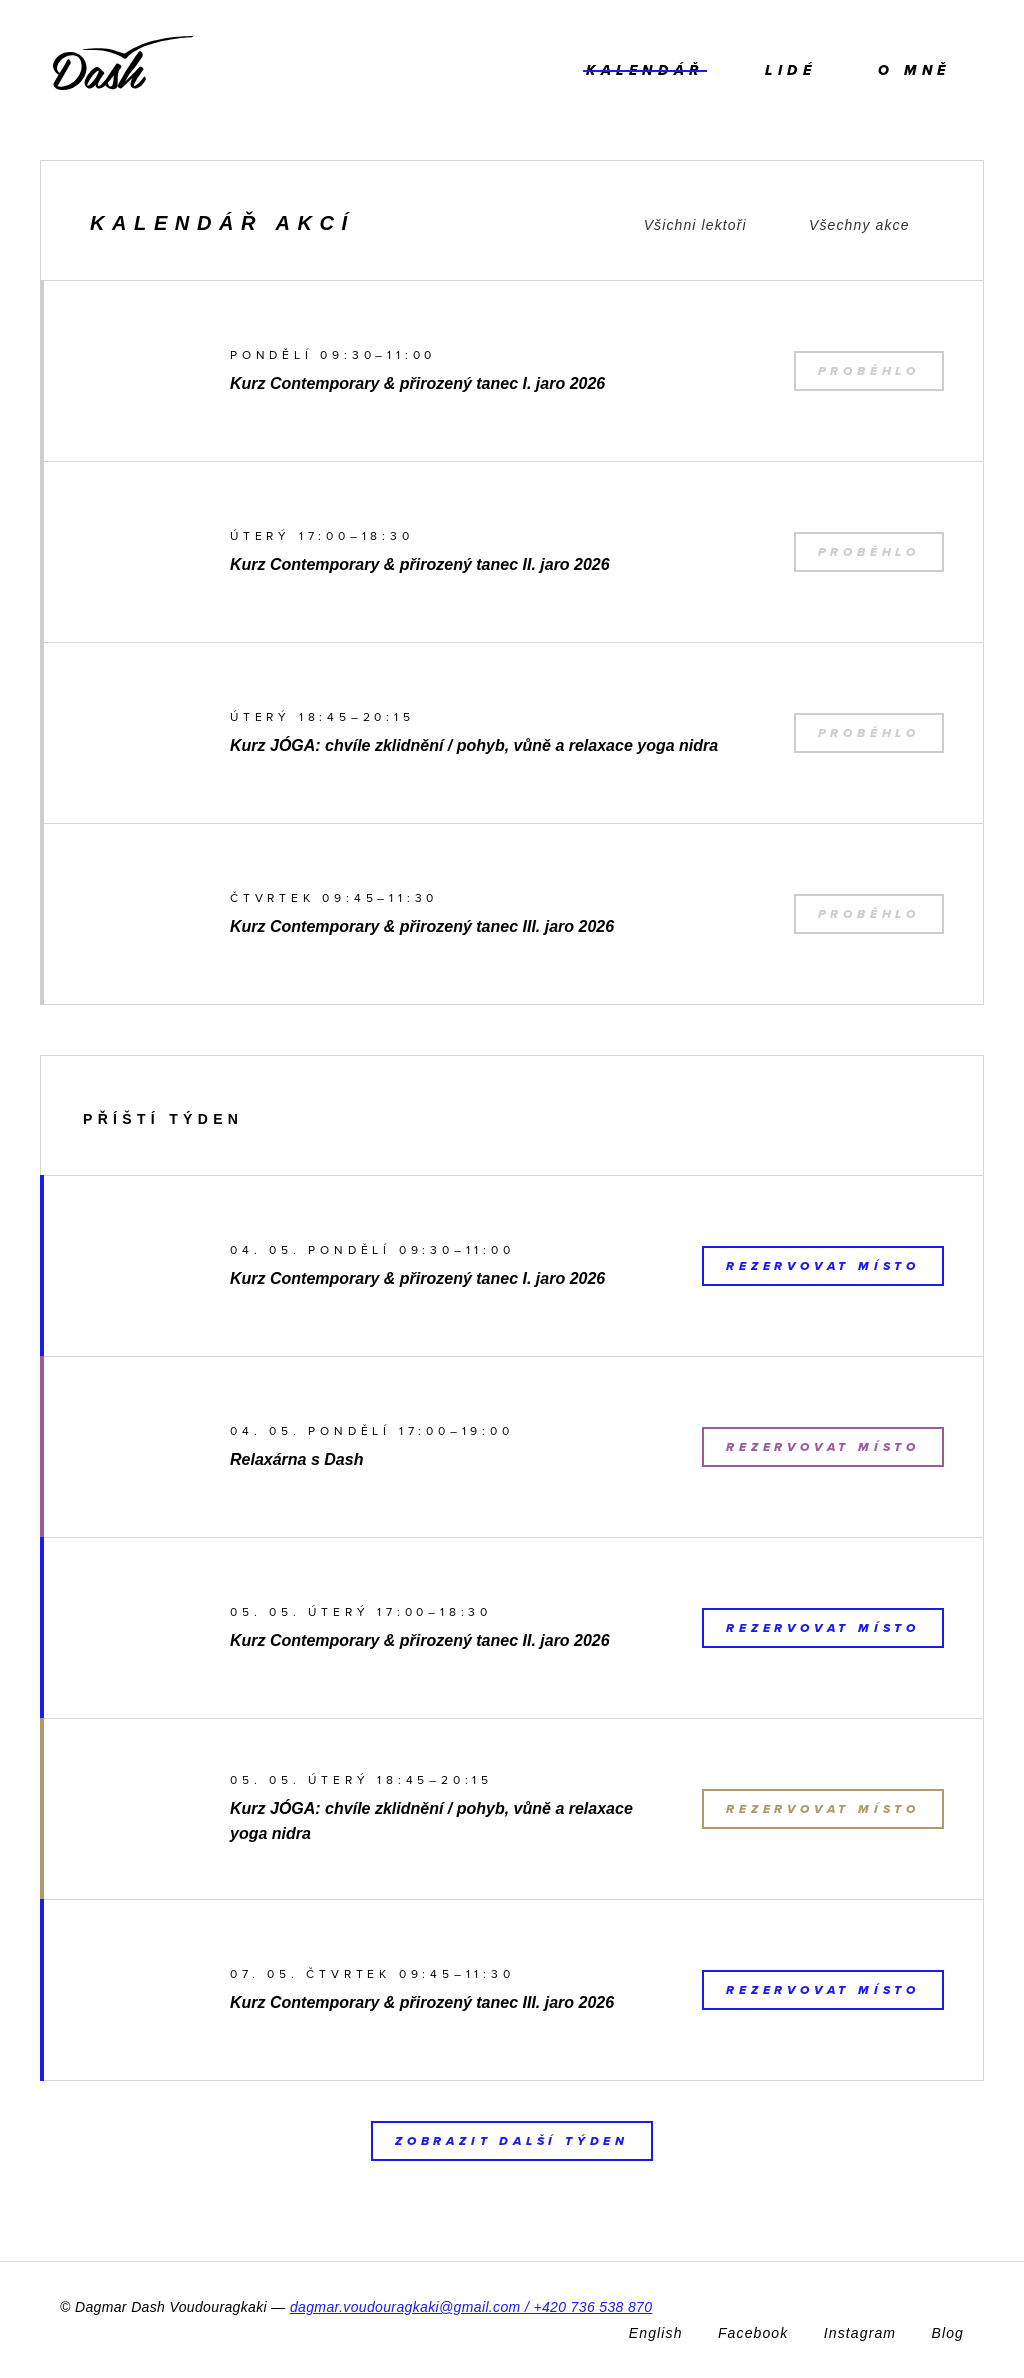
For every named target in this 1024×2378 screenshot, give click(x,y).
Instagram (860, 2333)
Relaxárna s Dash (296, 1459)
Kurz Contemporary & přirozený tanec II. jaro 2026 (420, 564)
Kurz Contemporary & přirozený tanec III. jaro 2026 (422, 926)
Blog (947, 2333)
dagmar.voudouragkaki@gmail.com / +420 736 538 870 (471, 2307)
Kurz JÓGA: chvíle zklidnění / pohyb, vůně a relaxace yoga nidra (474, 745)
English (656, 2333)
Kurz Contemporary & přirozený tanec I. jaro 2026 (417, 383)
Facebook (753, 2333)
